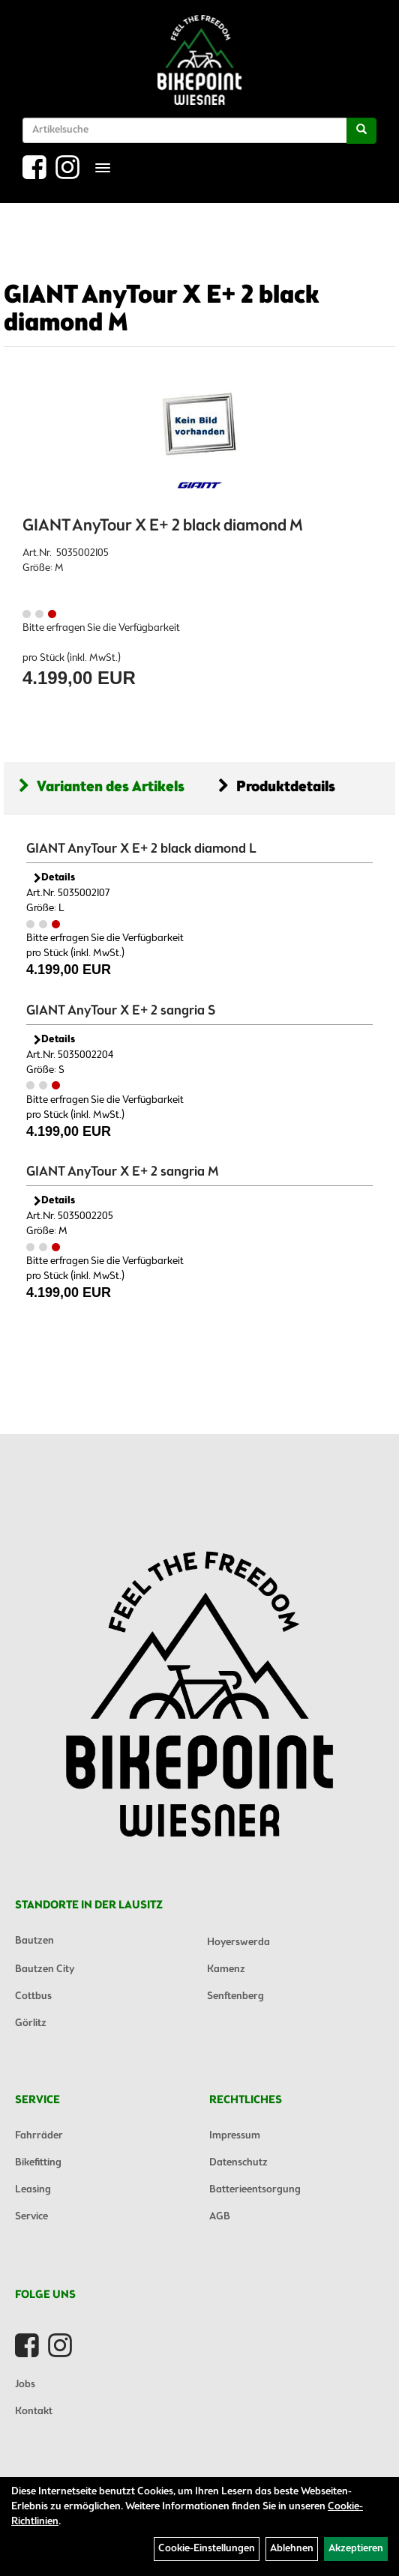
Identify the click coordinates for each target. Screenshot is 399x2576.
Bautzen (34, 1941)
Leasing (33, 2190)
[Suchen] (361, 131)
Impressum (234, 2136)
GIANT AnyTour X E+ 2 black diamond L (141, 849)
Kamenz (226, 1969)
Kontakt (33, 2411)
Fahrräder (39, 2136)
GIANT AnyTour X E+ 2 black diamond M (162, 310)
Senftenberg (235, 1996)
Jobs (25, 2384)
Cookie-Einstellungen (206, 2549)
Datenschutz (238, 2163)
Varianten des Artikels (101, 787)
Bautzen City (44, 1969)
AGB (219, 2217)
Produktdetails (276, 787)
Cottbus (33, 1996)
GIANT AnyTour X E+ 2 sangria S (120, 1011)
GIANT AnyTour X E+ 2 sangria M (122, 1172)
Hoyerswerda (238, 1942)
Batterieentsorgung (255, 2190)
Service (31, 2217)
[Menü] (102, 168)
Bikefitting (38, 2163)
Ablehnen (292, 2549)
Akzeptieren (355, 2549)
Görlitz (30, 2023)
